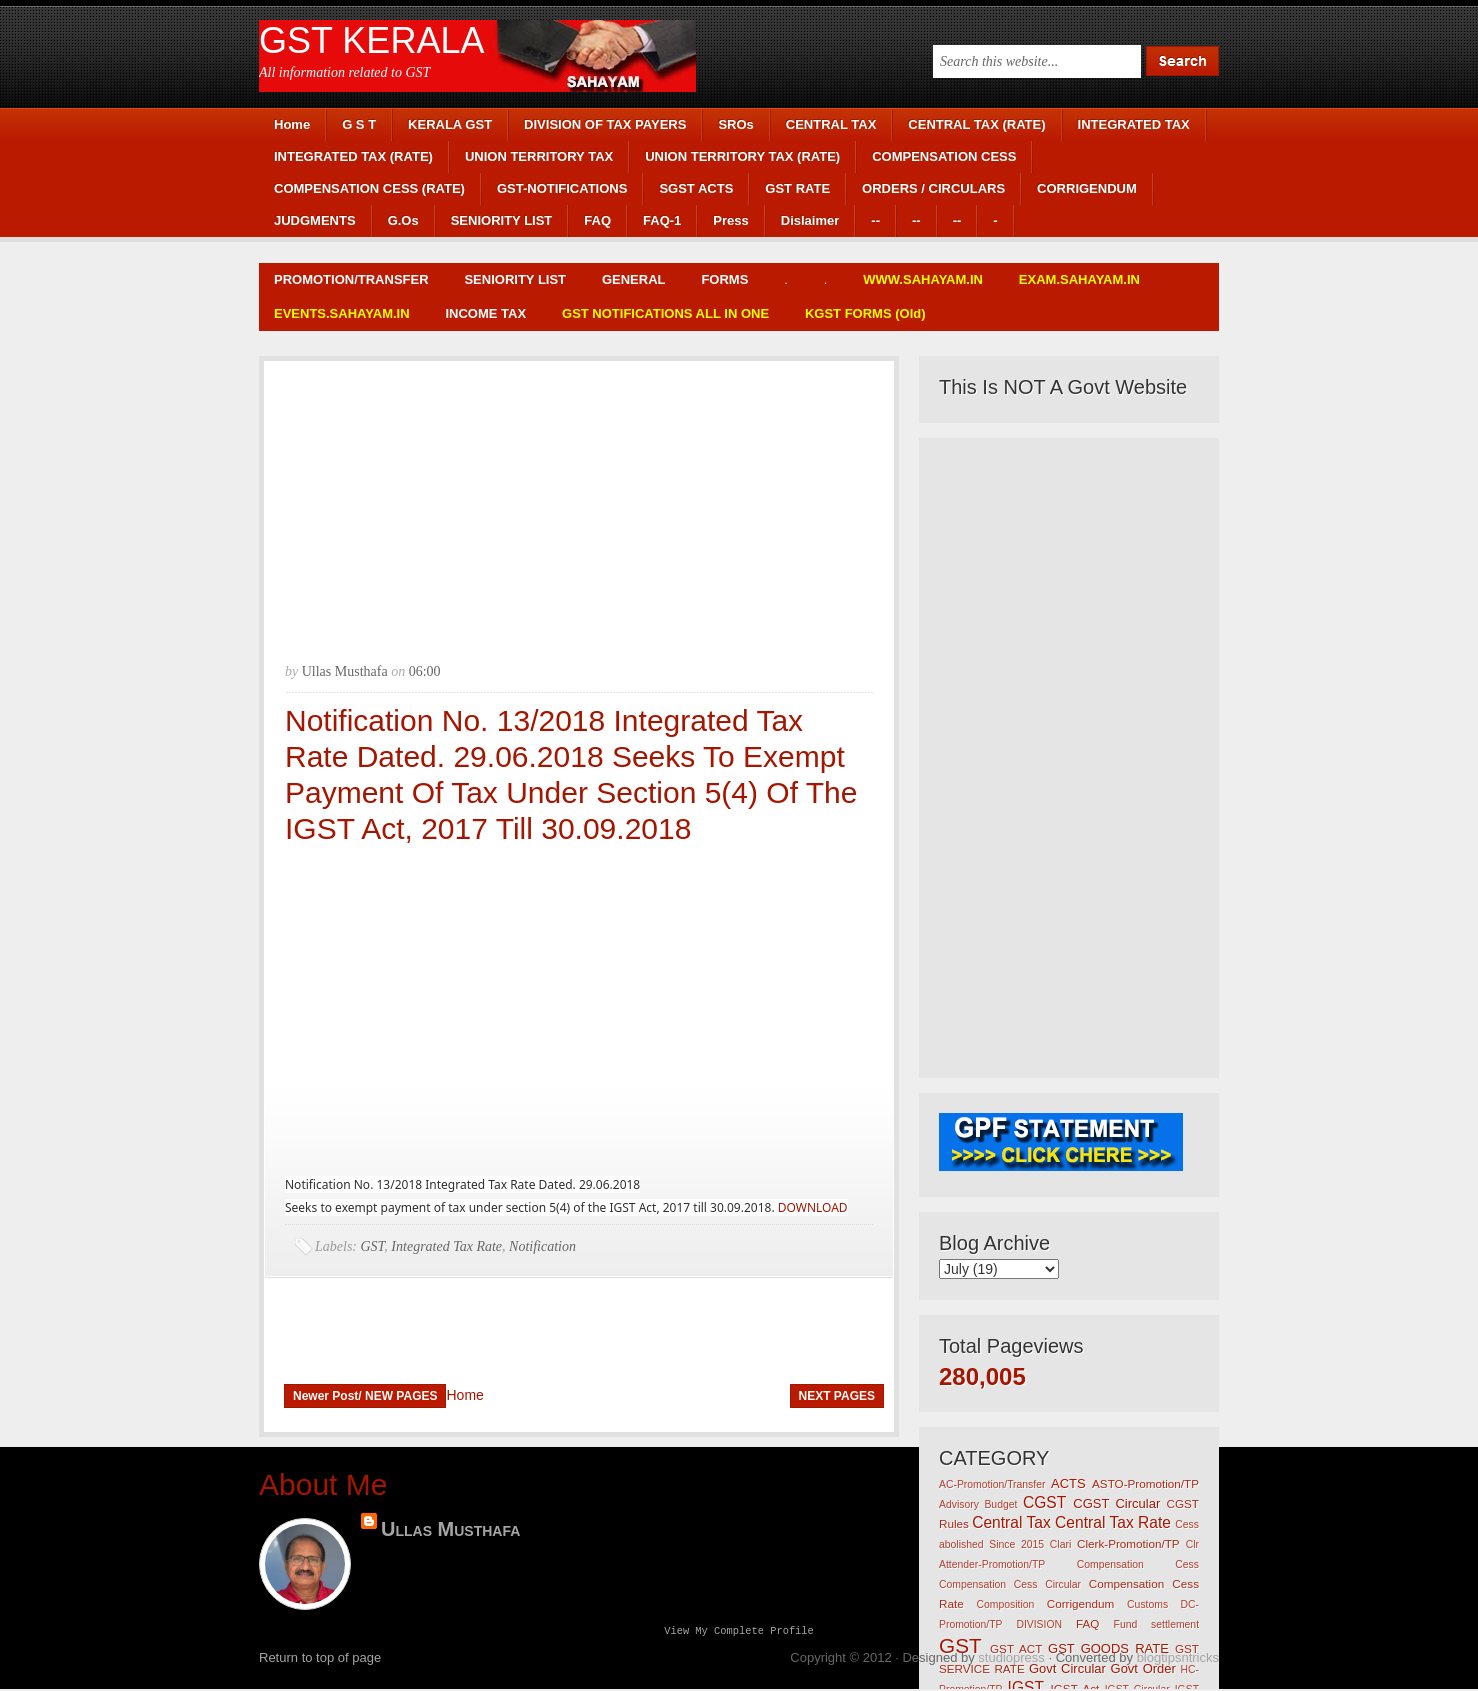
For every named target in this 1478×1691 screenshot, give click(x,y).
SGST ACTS (696, 188)
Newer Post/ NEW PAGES (365, 1396)
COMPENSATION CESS (944, 156)
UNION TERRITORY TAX (539, 156)
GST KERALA (371, 40)
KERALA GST (450, 124)
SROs (735, 124)
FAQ (597, 220)
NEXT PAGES (837, 1396)
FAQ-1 (662, 220)
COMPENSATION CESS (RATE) (369, 188)
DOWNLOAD (813, 1207)
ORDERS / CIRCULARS (933, 188)
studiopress (1011, 1659)
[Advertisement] (579, 501)
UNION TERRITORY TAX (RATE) (742, 156)
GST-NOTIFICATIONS (562, 188)
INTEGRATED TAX (1134, 124)
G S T (359, 124)
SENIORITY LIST (502, 220)
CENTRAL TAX (831, 124)
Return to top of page (320, 1659)
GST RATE (797, 188)
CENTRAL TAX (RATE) (976, 124)
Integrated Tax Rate (446, 1246)
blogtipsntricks (1178, 1659)
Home (292, 124)
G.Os (403, 220)
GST (373, 1246)
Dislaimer (810, 220)
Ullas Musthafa (450, 1529)
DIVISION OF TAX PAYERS (605, 124)
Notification (542, 1246)
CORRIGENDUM (1087, 188)
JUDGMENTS (315, 220)
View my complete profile (739, 1632)
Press (730, 220)
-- (875, 220)
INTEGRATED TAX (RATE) (353, 156)
